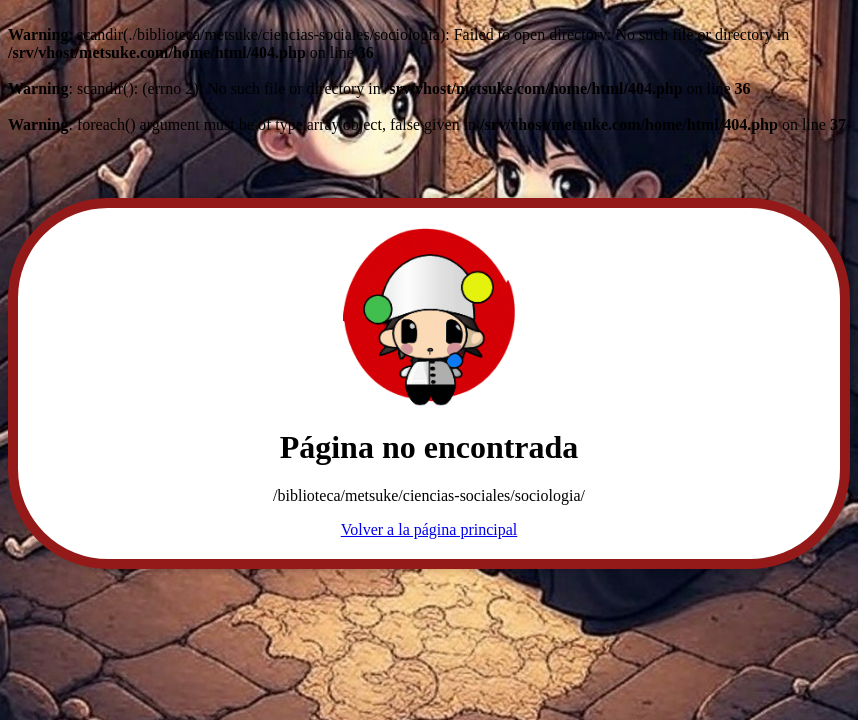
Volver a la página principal (429, 529)
